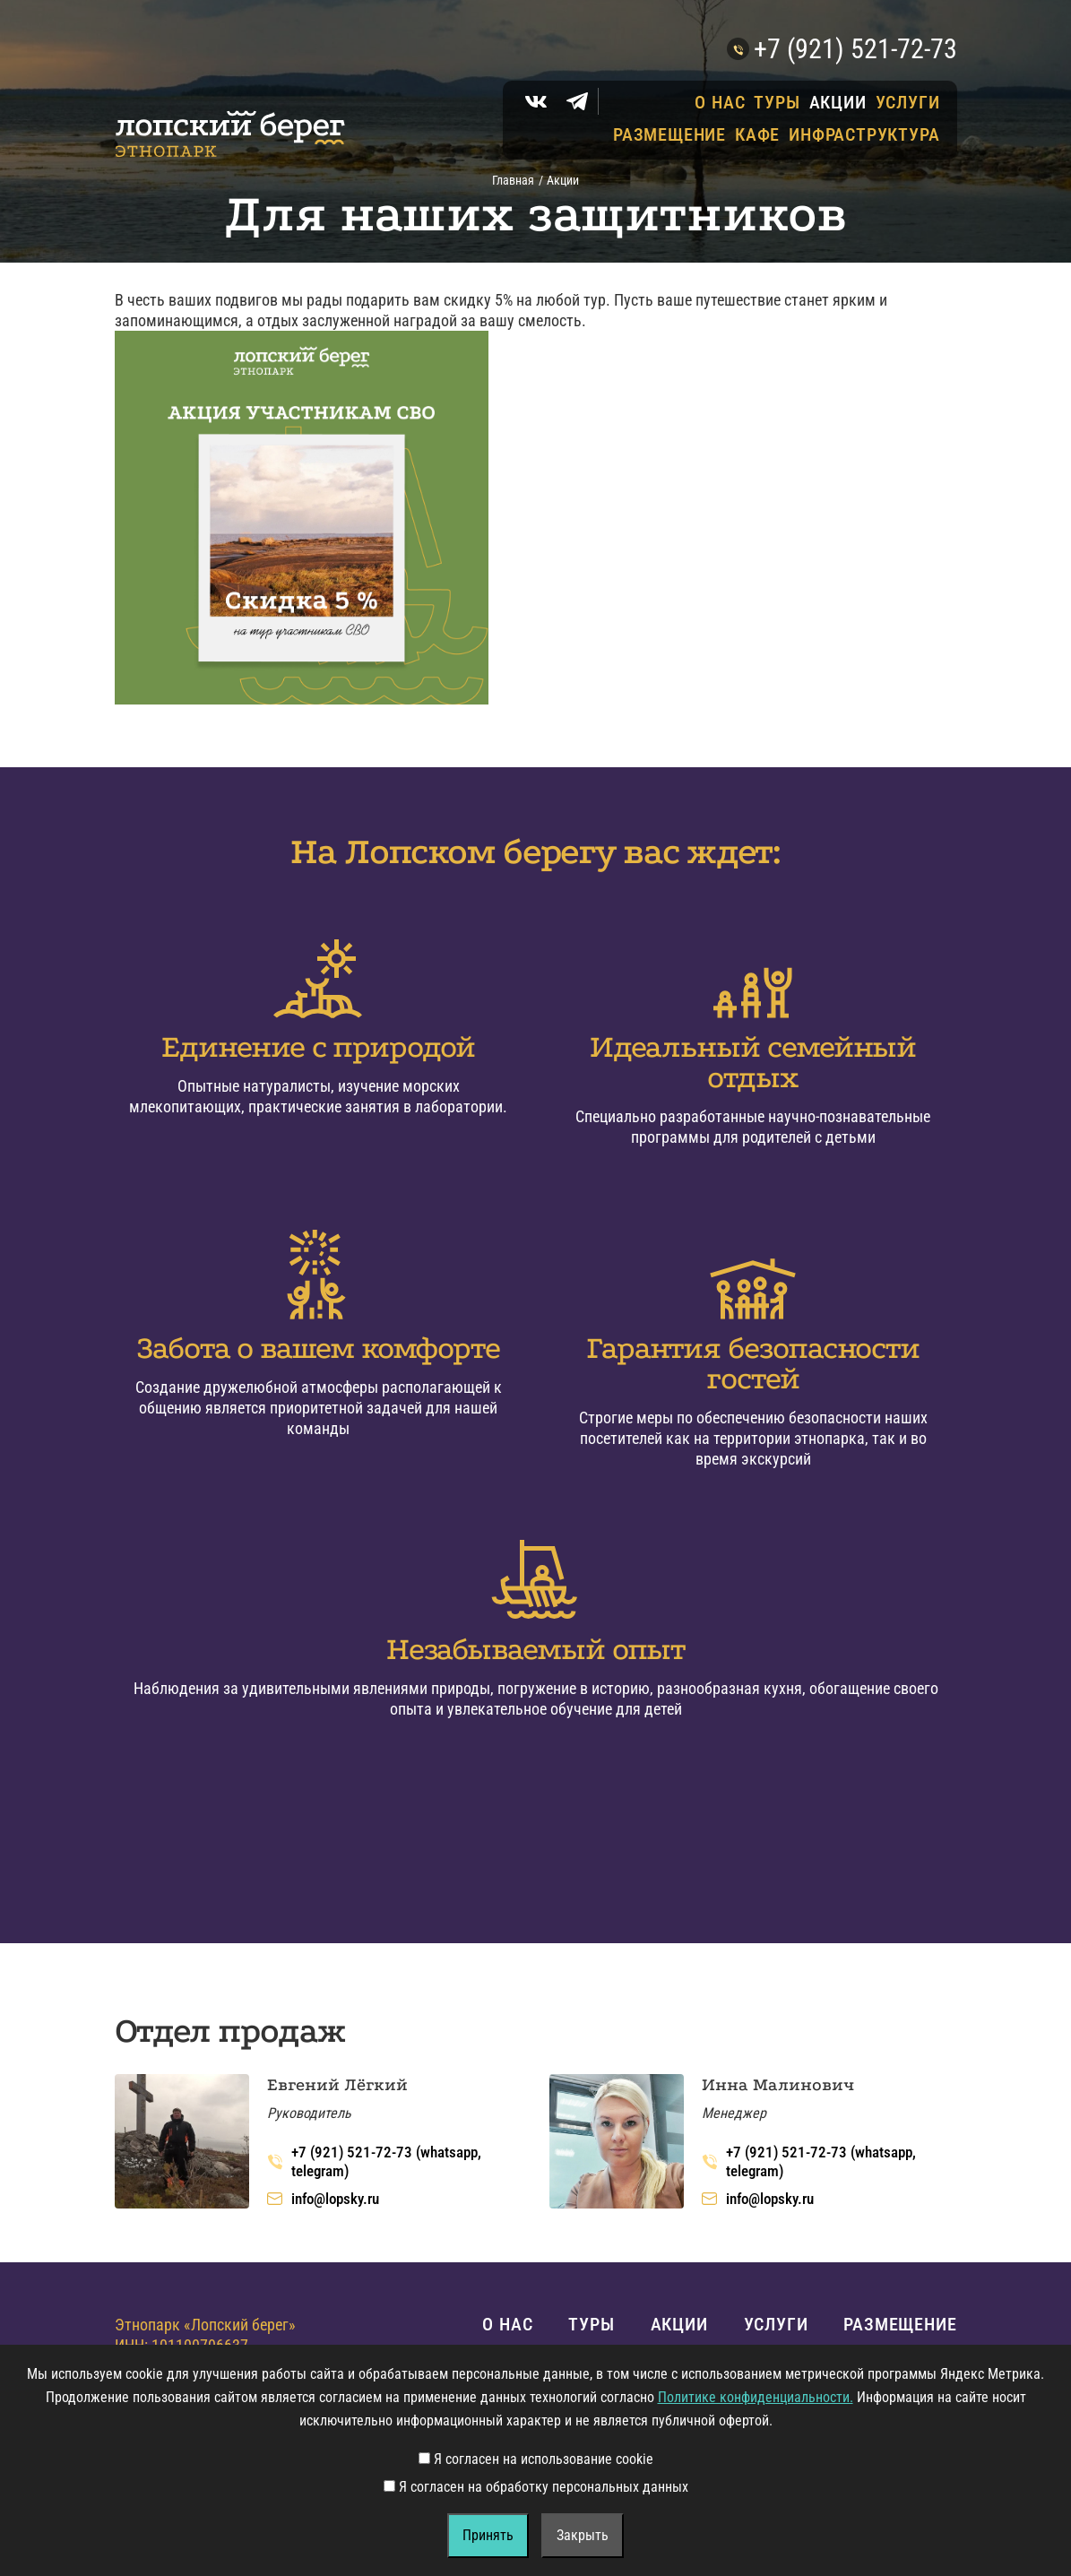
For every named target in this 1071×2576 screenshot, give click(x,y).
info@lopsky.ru (323, 2199)
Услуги (908, 102)
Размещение (669, 134)
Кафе (757, 134)
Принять (488, 2535)
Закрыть (583, 2535)
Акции (838, 102)
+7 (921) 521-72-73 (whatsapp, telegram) (374, 2161)
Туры (776, 102)
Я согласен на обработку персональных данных (536, 2486)
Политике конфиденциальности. (755, 2397)
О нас (720, 102)
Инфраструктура (864, 134)
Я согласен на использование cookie (536, 2459)
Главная (513, 180)
